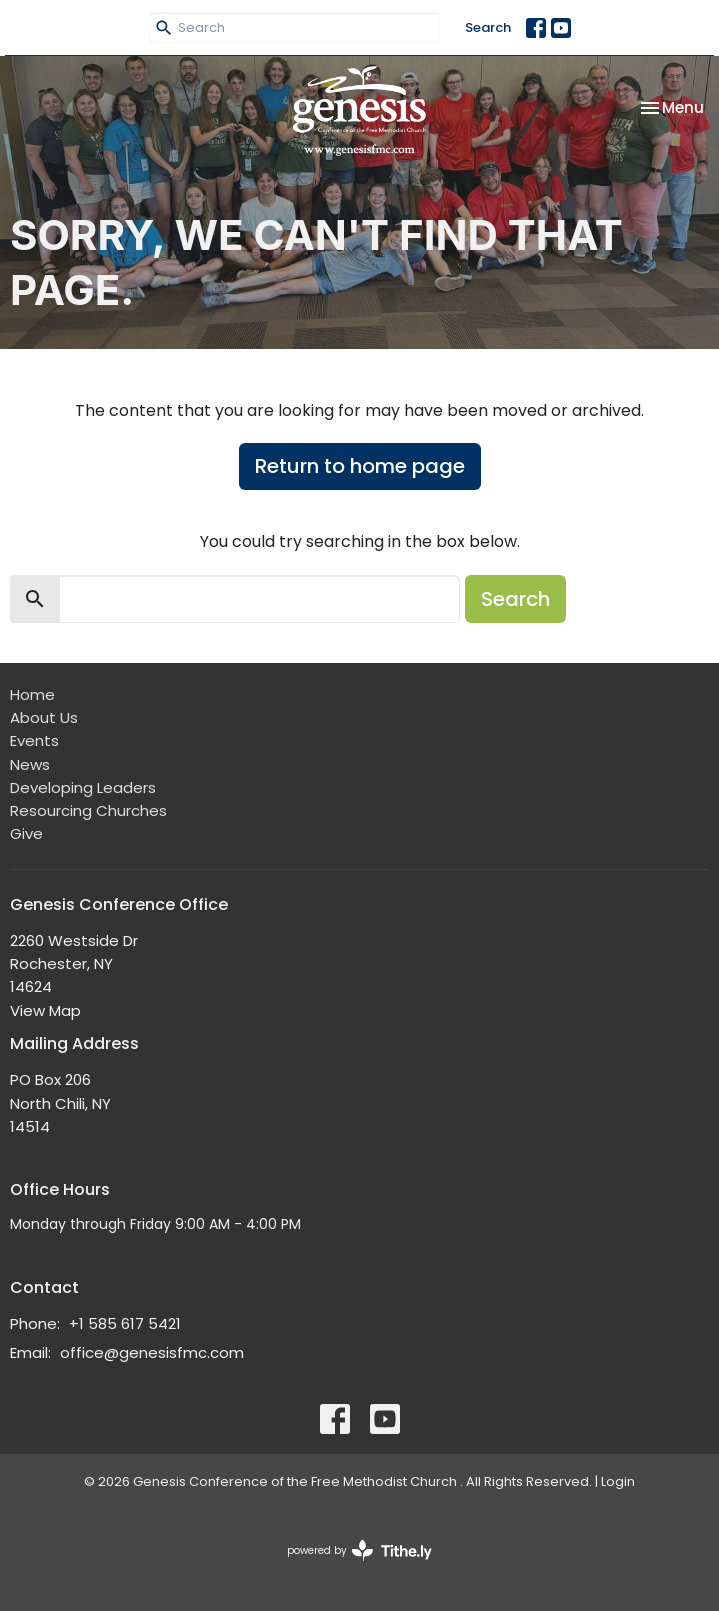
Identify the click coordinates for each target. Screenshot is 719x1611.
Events (34, 740)
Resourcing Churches (88, 810)
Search (488, 27)
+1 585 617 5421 (125, 1323)
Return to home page (360, 466)
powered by (359, 1550)
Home (32, 694)
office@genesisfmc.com (152, 1352)
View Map (45, 1010)
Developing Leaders (83, 787)
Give (26, 833)
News (30, 764)
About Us (44, 717)
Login (618, 1481)
